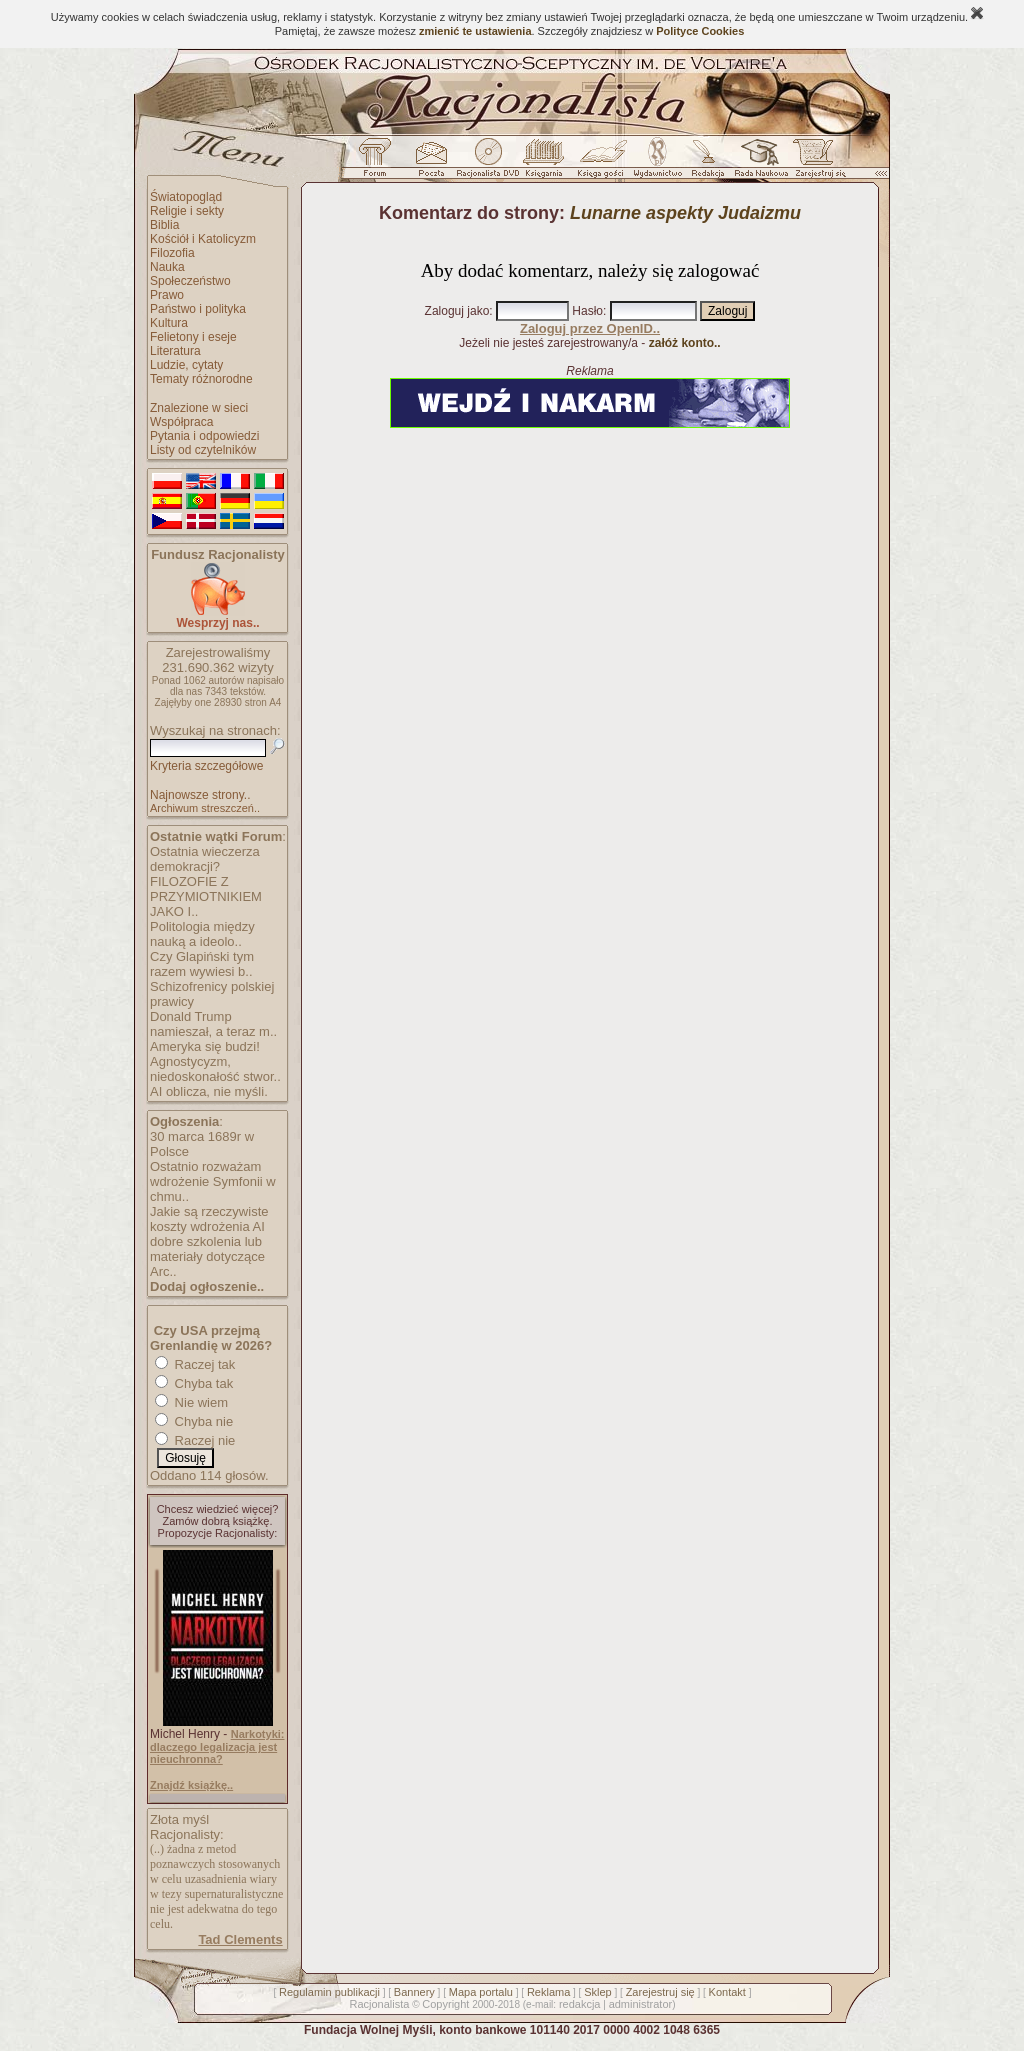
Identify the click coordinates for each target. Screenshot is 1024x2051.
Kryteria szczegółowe (206, 766)
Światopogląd (186, 197)
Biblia (164, 225)
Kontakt (727, 1992)
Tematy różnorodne (201, 379)
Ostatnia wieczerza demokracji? (205, 859)
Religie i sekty (187, 211)
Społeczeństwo (190, 281)
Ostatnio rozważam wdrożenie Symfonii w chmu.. (213, 1181)
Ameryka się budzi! (205, 1046)
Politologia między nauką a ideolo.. (202, 934)
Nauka (167, 267)
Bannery (414, 1992)
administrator (641, 2004)
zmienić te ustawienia (475, 31)
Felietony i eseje (193, 337)
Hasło (587, 311)
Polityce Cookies (700, 31)
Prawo (167, 295)
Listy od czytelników (203, 450)
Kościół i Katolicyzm (203, 239)
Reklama (548, 1992)
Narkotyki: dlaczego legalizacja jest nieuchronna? (217, 1746)
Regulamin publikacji (329, 1992)
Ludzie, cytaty (186, 365)
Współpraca (181, 422)
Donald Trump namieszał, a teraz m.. (213, 1024)
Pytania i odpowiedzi (204, 436)
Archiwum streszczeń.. (205, 808)
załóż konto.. (685, 343)
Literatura (175, 351)
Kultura (169, 323)
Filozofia (172, 253)
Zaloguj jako (457, 311)
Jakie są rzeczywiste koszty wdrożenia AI (209, 1219)
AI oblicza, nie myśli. (209, 1091)
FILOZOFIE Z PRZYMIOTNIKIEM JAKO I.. (206, 896)
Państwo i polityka (198, 309)
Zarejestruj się (660, 1992)
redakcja (580, 2004)
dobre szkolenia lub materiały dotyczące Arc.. (207, 1256)
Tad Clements (240, 1939)
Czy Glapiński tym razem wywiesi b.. (202, 964)
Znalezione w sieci (199, 408)
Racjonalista (379, 2004)
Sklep (598, 1992)
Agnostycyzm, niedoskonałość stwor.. (215, 1069)
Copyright (445, 2004)
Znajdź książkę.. (191, 1785)
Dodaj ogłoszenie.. (207, 1286)
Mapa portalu (481, 1992)
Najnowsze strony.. (200, 795)
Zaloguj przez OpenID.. (590, 328)
